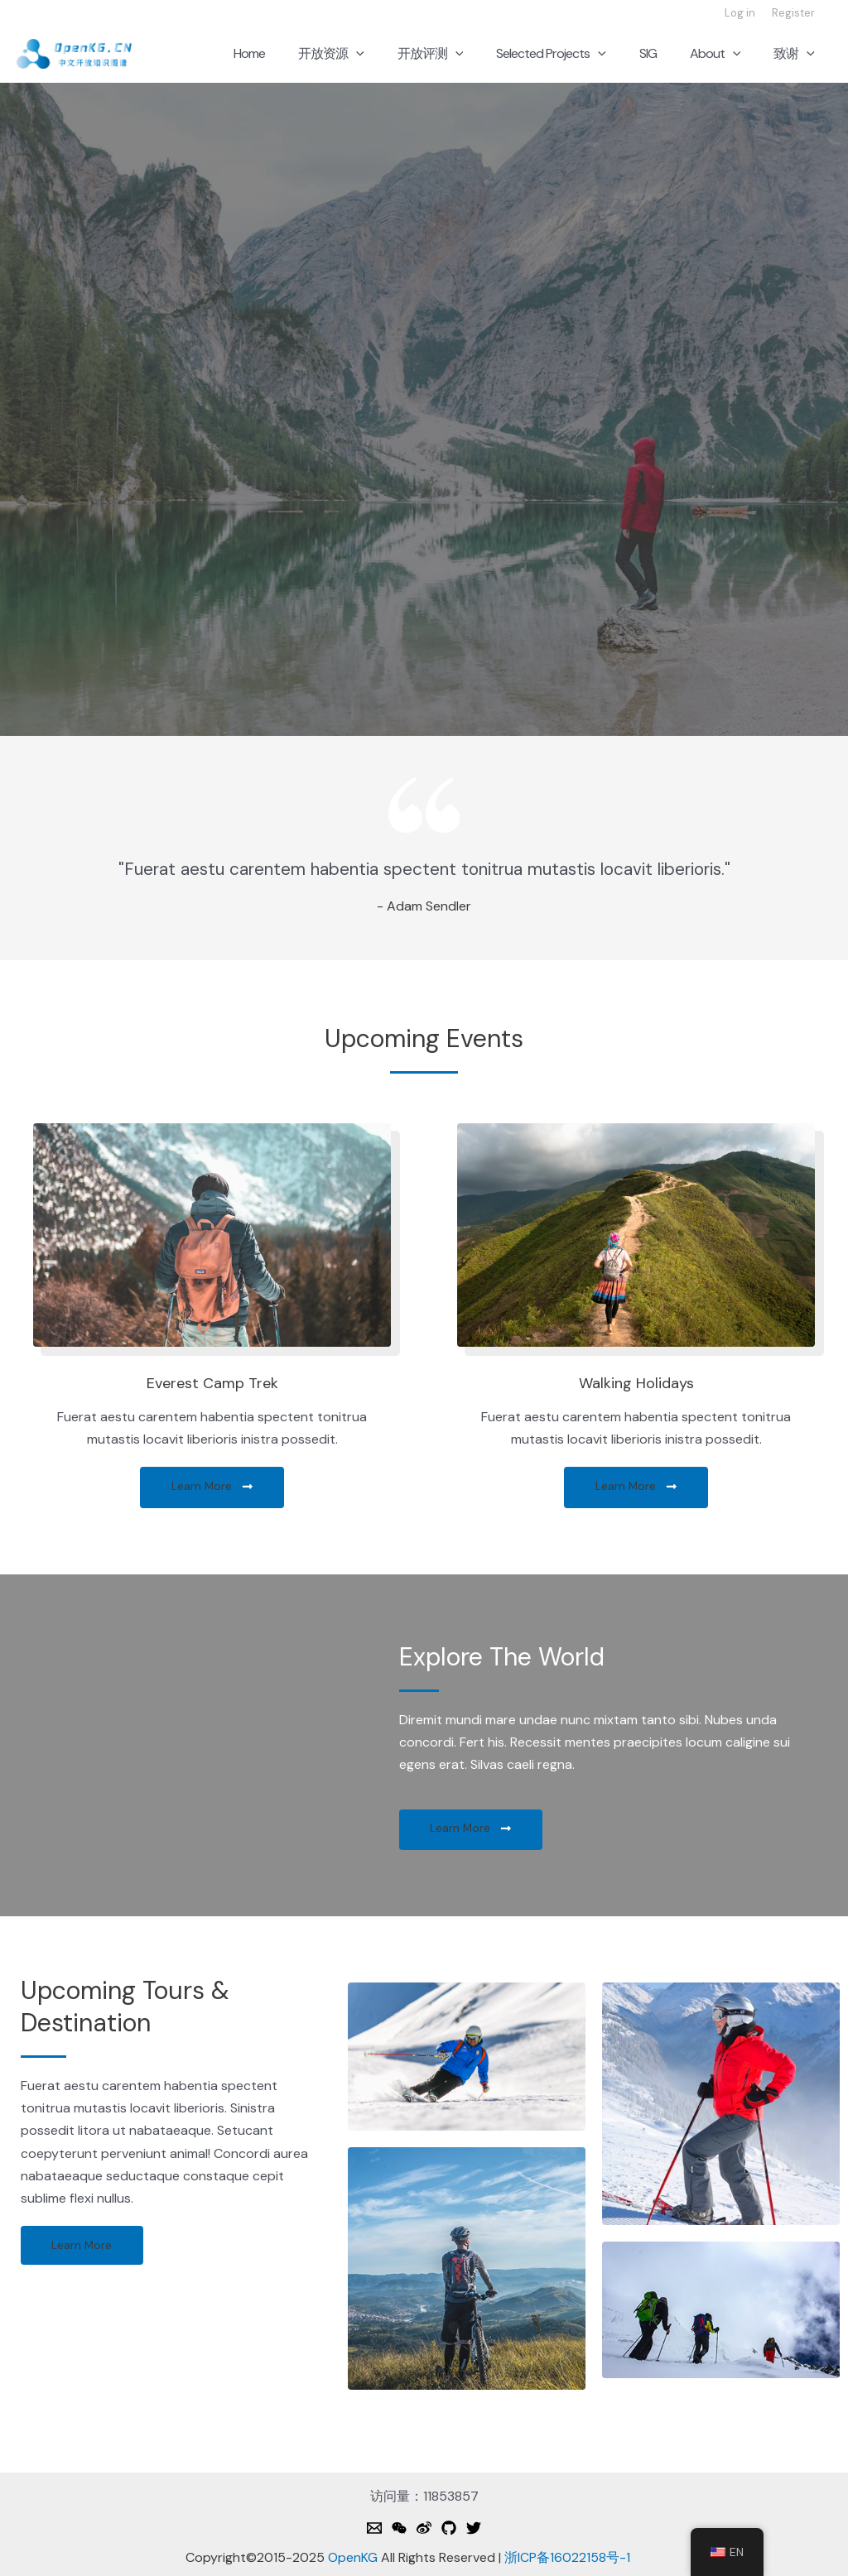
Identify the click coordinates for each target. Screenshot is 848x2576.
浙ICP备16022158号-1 (567, 2558)
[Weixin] (399, 2528)
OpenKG (353, 2558)
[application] (392, 54)
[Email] (374, 2528)
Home (292, 53)
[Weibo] (424, 2528)
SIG (664, 53)
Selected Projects (574, 54)
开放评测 (460, 54)
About (725, 54)
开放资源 (368, 54)
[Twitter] (473, 2528)
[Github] (448, 2528)
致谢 (797, 54)
